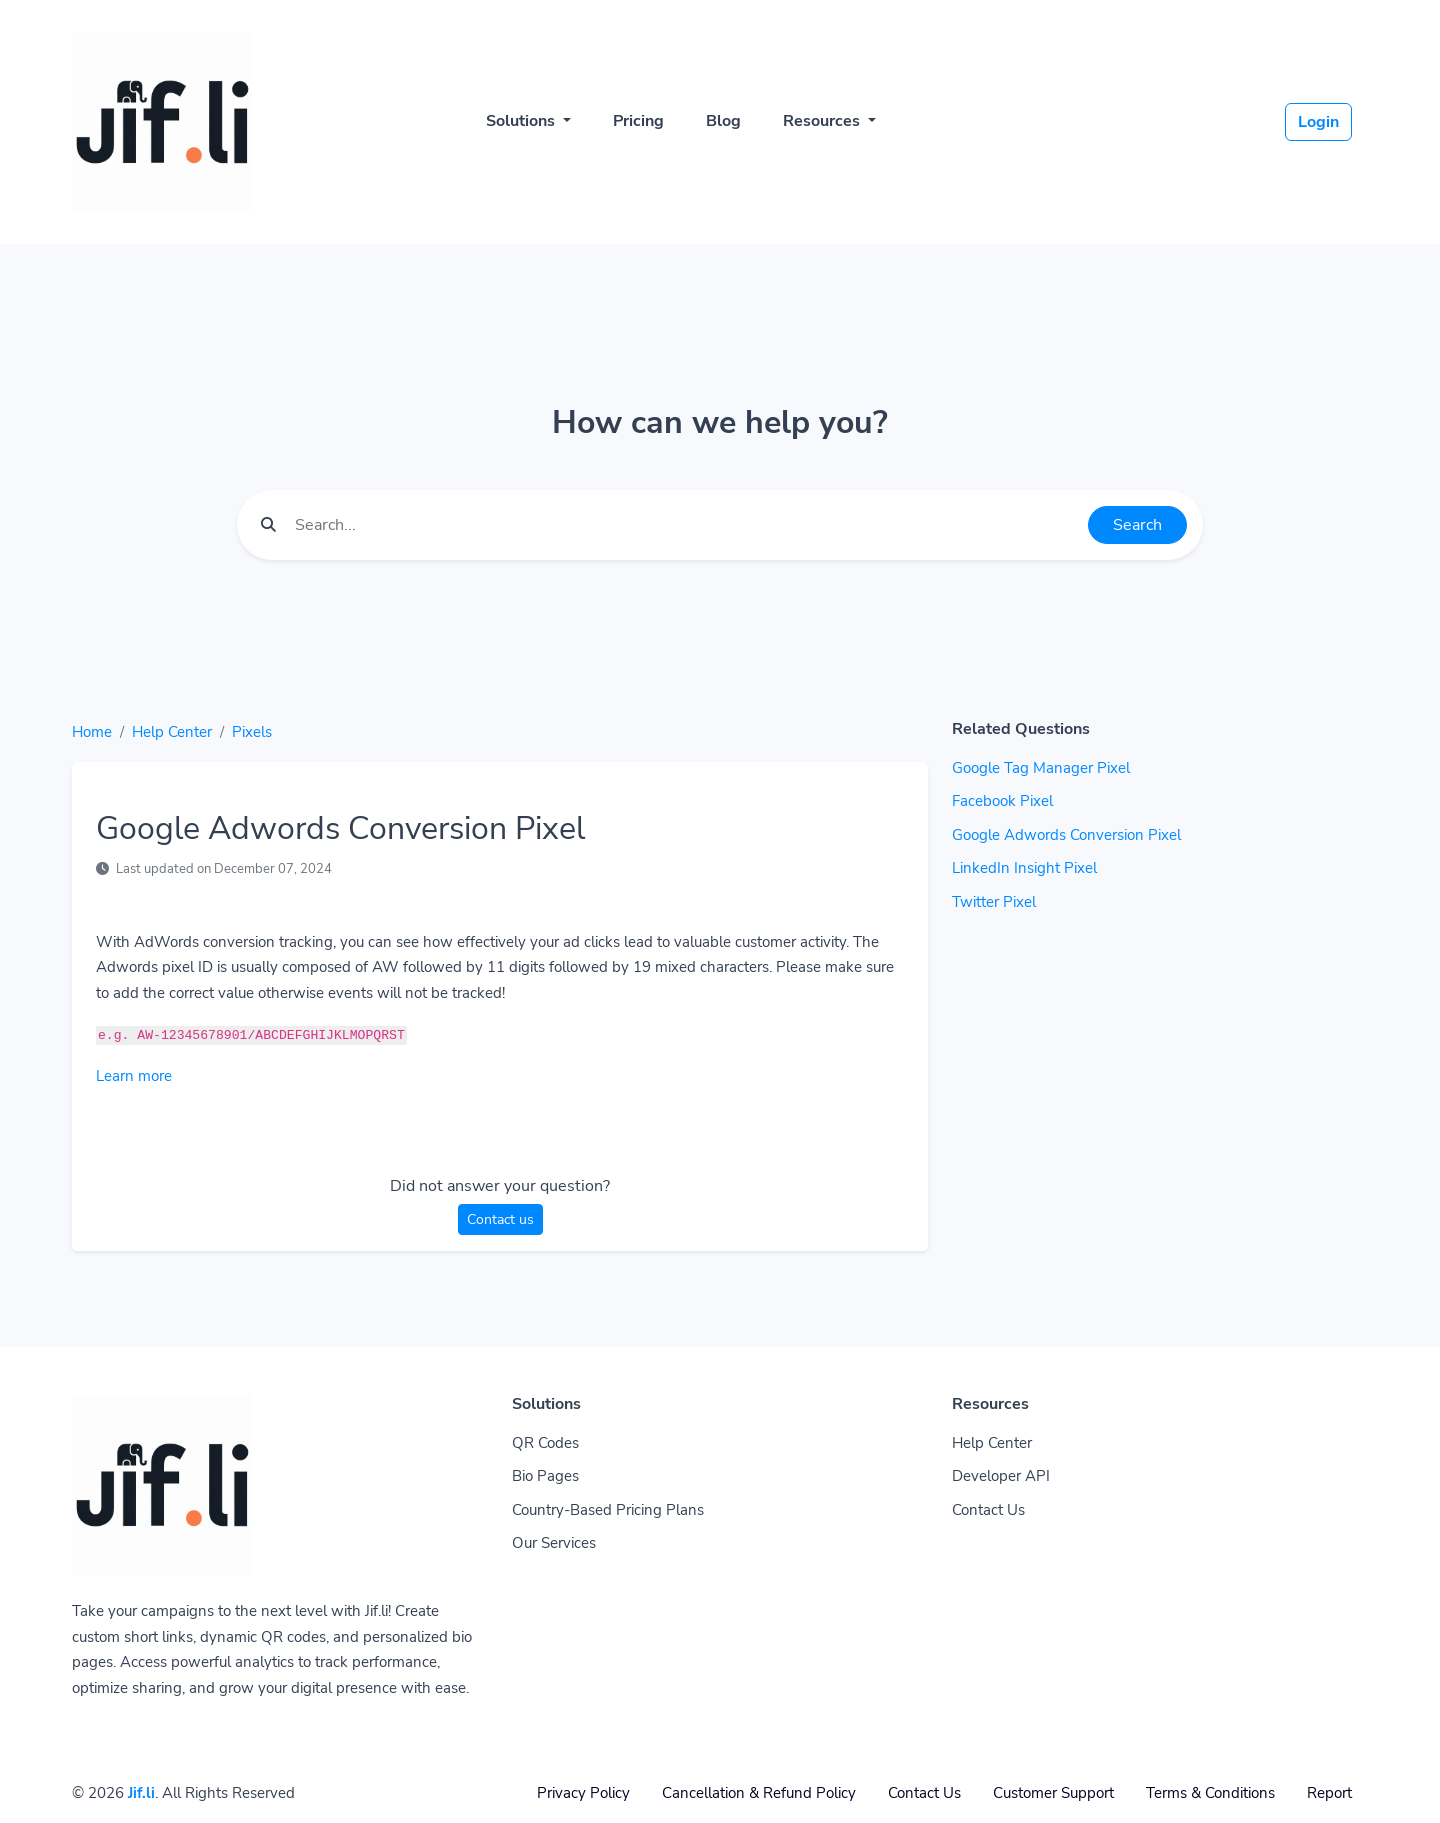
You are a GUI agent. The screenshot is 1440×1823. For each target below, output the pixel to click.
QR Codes (545, 1443)
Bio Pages (545, 1476)
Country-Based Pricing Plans (608, 1510)
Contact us (500, 1219)
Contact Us (988, 1510)
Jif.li (141, 1793)
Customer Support (1053, 1793)
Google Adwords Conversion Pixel (1066, 835)
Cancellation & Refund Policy (759, 1793)
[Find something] (686, 525)
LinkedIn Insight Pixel (1024, 868)
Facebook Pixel (1002, 801)
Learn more (134, 1076)
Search (1137, 525)
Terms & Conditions (1210, 1793)
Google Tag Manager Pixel (1041, 768)
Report (1329, 1793)
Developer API (1001, 1476)
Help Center (172, 732)
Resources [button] (823, 121)
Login (1318, 122)
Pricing (638, 121)
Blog (723, 121)
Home (92, 732)
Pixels (252, 732)
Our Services (554, 1543)
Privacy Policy (583, 1793)
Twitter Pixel (994, 902)
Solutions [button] (522, 121)
